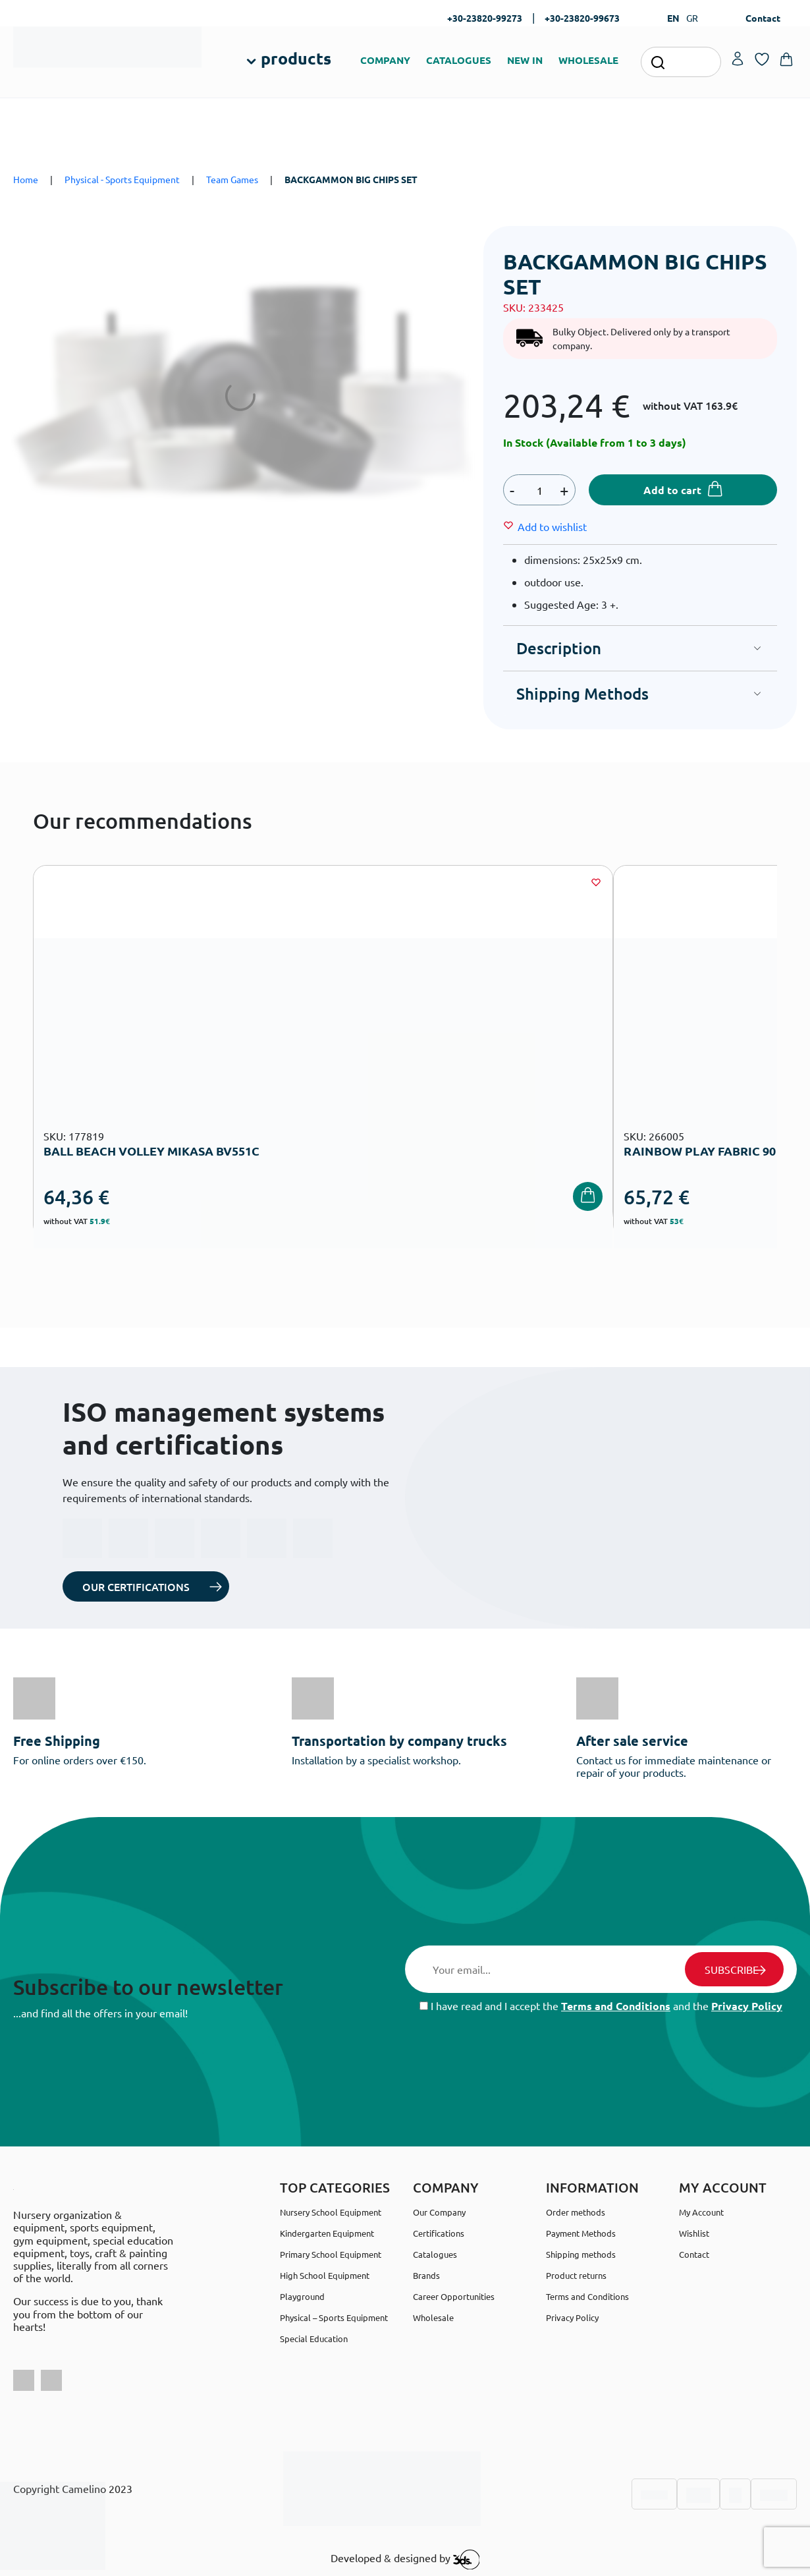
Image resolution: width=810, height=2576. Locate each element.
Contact (762, 18)
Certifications (438, 2233)
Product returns (576, 2275)
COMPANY (385, 60)
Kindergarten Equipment (327, 2233)
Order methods (575, 2212)
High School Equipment (324, 2275)
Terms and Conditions (615, 2006)
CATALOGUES (458, 60)
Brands (426, 2275)
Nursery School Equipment (330, 2212)
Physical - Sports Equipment (122, 179)
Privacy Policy (746, 2006)
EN (673, 18)
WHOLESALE (588, 60)
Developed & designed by (405, 2559)
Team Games (232, 179)
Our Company (439, 2212)
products (296, 58)
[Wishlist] (552, 526)
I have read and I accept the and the (600, 2006)
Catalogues (435, 2254)
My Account (701, 2212)
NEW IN (525, 60)
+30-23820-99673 (582, 18)
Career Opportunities (454, 2296)
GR (692, 18)
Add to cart (672, 490)
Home (25, 179)
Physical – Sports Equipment (334, 2317)
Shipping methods (581, 2254)
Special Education (314, 2338)
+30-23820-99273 (484, 18)
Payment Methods (581, 2233)
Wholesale (433, 2317)
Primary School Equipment (330, 2254)
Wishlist (694, 2233)
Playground (302, 2296)
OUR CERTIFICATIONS (136, 1586)
